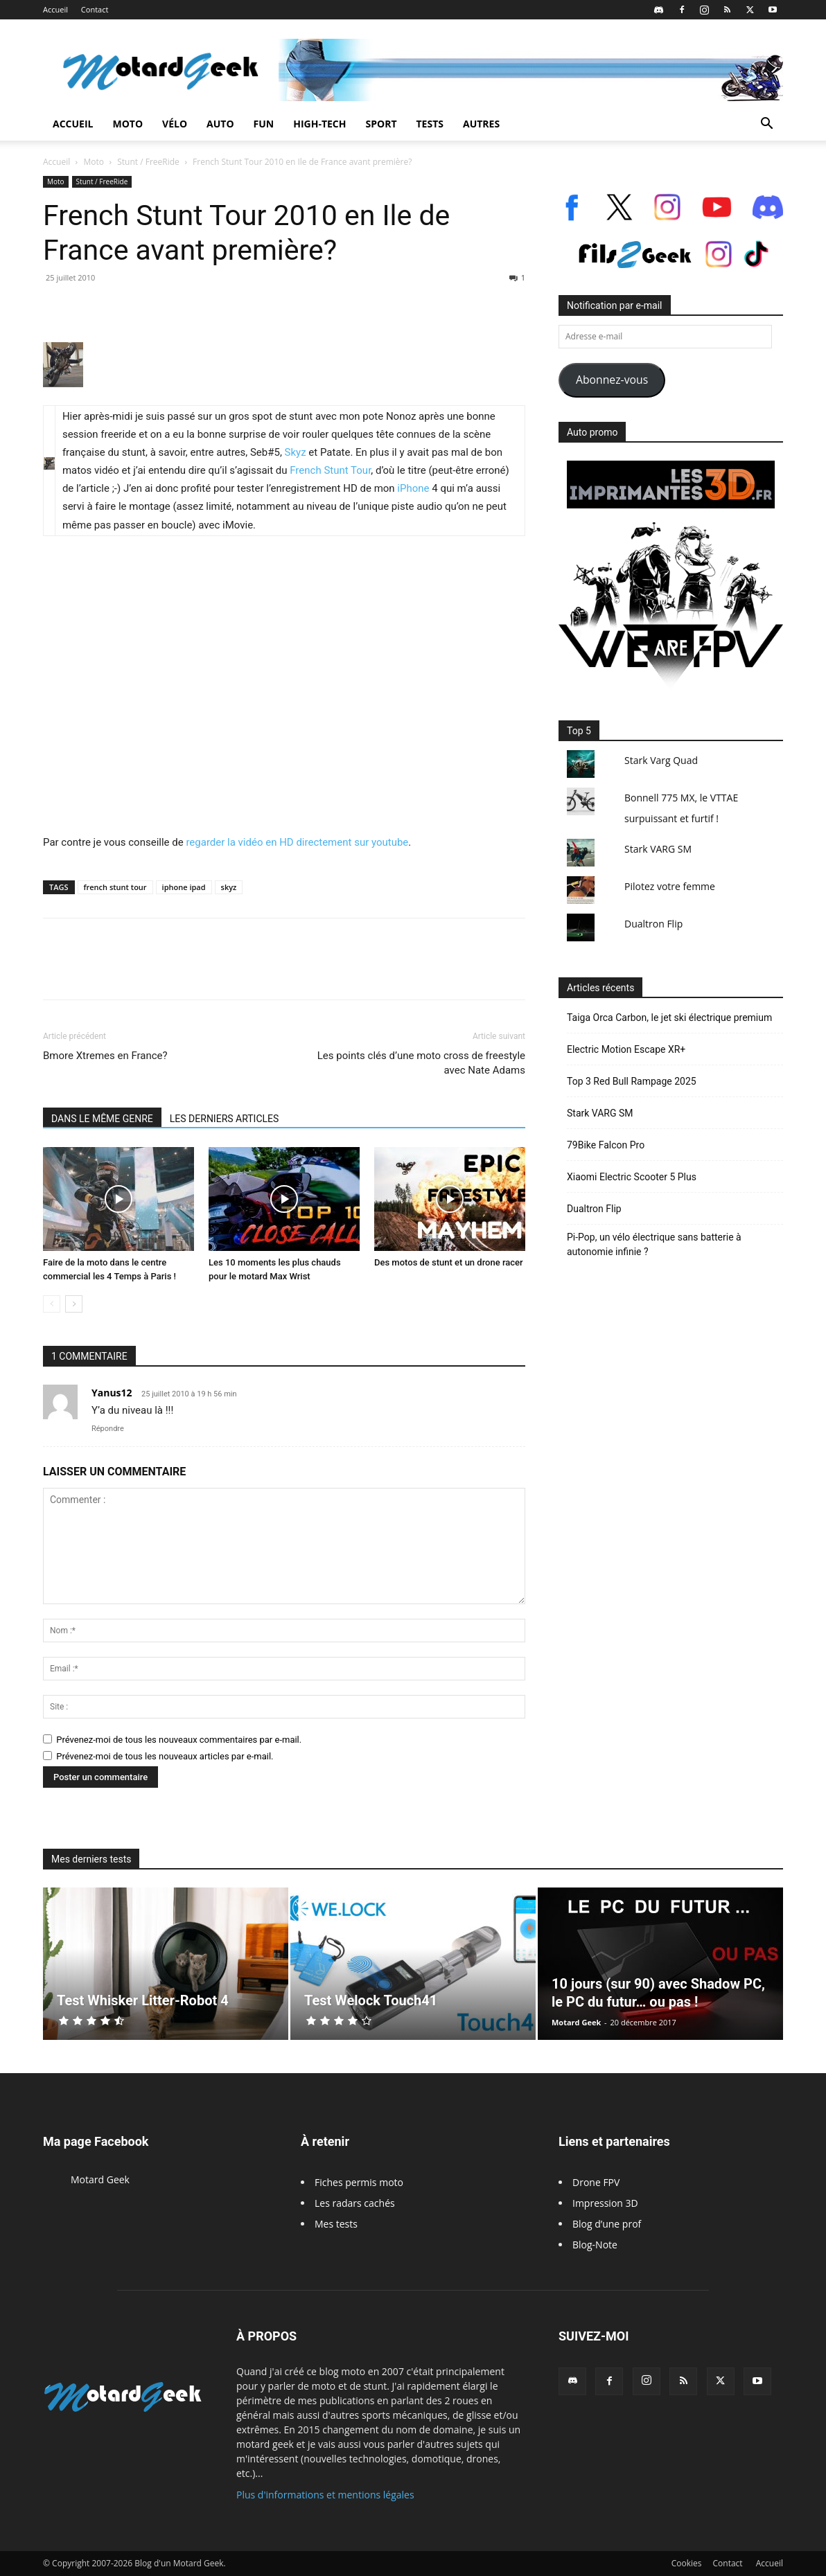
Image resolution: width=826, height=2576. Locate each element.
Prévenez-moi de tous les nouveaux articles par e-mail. (164, 1756)
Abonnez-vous (612, 379)
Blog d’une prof (606, 2223)
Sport (381, 123)
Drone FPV (596, 2182)
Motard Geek (576, 2022)
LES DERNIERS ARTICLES (224, 1118)
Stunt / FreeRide (148, 162)
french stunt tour (115, 887)
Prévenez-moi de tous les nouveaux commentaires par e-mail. (178, 1739)
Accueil (55, 9)
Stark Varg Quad (661, 760)
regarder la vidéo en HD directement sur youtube (297, 842)
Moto (127, 123)
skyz (229, 887)
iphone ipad (184, 887)
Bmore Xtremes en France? (105, 1055)
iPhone (413, 488)
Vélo (174, 123)
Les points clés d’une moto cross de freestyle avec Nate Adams (421, 1062)
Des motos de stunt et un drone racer (448, 1262)
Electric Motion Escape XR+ (626, 1049)
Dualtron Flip (653, 923)
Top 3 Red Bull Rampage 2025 (631, 1081)
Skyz (295, 452)
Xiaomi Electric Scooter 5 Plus (631, 1176)
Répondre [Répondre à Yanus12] (107, 1428)
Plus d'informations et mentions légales (325, 2494)
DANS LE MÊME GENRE (102, 1118)
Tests (429, 123)
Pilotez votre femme (669, 886)
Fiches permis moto (359, 2182)
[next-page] (73, 1304)
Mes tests (336, 2223)
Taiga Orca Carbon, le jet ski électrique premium (669, 1017)
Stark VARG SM (658, 848)
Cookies (686, 2563)
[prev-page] (51, 1304)
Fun (264, 123)
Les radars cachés (355, 2203)
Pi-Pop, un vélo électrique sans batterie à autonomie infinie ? (654, 1244)
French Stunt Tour (330, 470)
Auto (220, 123)
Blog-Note (594, 2244)
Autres (481, 123)
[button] (766, 125)
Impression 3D (605, 2203)
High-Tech (319, 123)
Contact (95, 9)
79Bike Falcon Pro (605, 1145)
